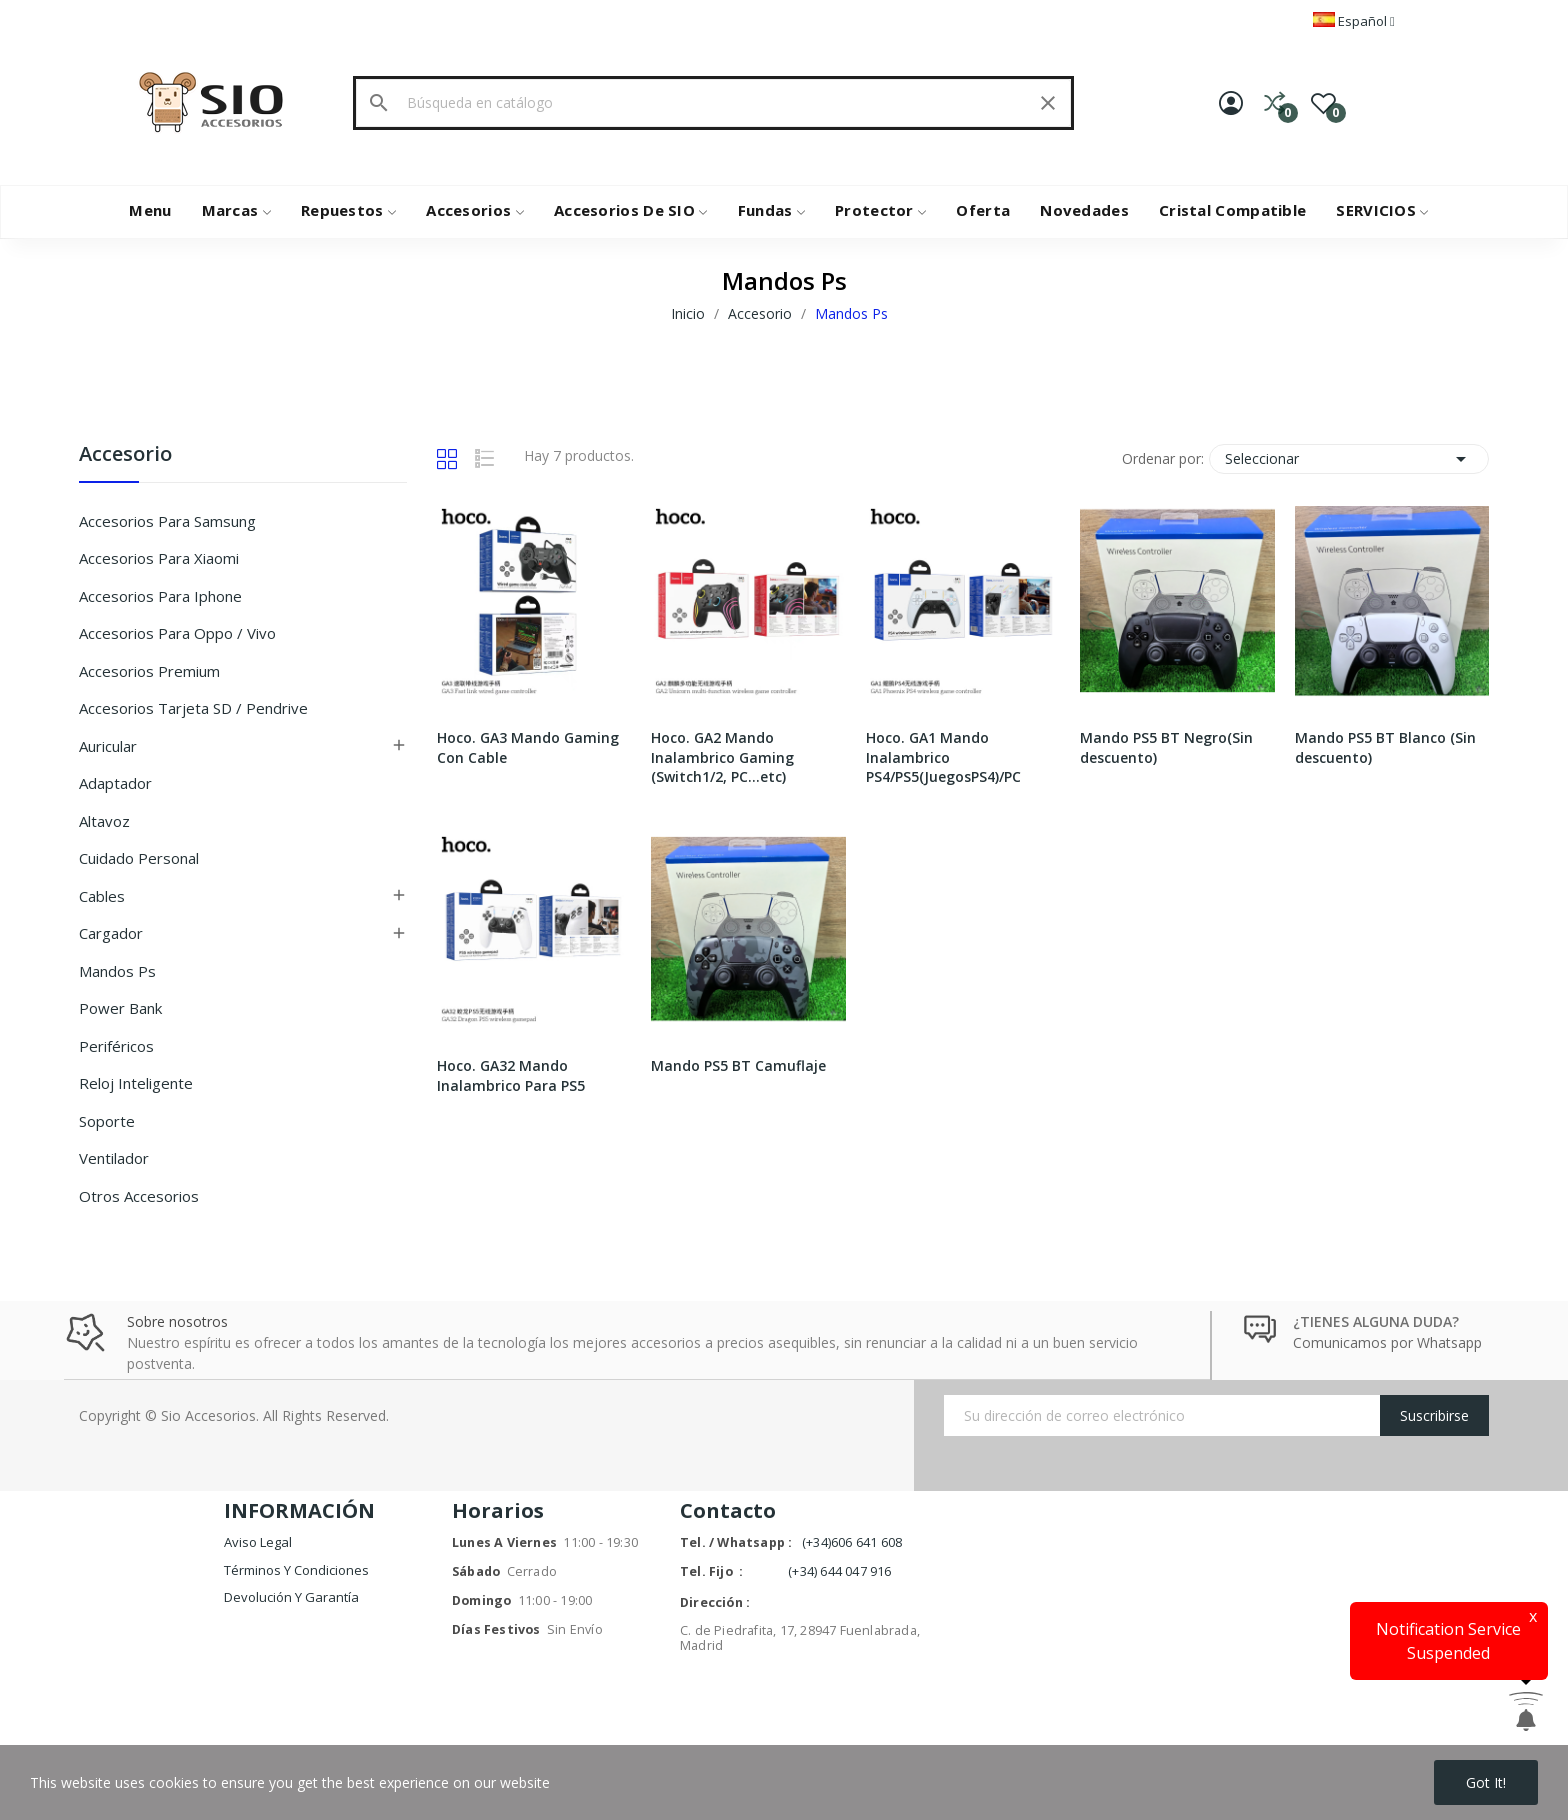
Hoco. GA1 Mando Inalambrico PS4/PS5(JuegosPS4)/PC (943, 757)
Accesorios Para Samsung (167, 521)
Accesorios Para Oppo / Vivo (177, 633)
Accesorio (125, 455)
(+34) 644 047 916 (839, 1571)
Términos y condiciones (296, 1570)
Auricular (108, 746)
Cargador (111, 933)
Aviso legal (258, 1542)
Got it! (1486, 1782)
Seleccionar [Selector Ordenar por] (1349, 459)
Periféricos (116, 1046)
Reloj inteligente (136, 1083)
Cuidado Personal (139, 858)
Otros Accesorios (139, 1196)
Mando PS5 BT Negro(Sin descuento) (1166, 747)
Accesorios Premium (149, 671)
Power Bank (120, 1008)
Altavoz (104, 821)
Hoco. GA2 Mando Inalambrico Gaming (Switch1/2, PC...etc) (722, 757)
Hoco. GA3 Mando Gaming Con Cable (528, 747)
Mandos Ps (117, 971)
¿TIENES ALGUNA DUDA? (1376, 1321)
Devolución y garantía (291, 1597)
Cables (102, 896)
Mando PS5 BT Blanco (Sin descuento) (1385, 747)
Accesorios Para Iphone (160, 596)
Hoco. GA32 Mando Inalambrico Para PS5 (511, 1075)
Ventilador (114, 1158)
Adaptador (115, 783)
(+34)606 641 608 (852, 1542)
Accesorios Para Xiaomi (159, 558)
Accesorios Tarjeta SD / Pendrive (193, 708)
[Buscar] (713, 103)
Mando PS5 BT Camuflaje (738, 1065)
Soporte (107, 1121)
